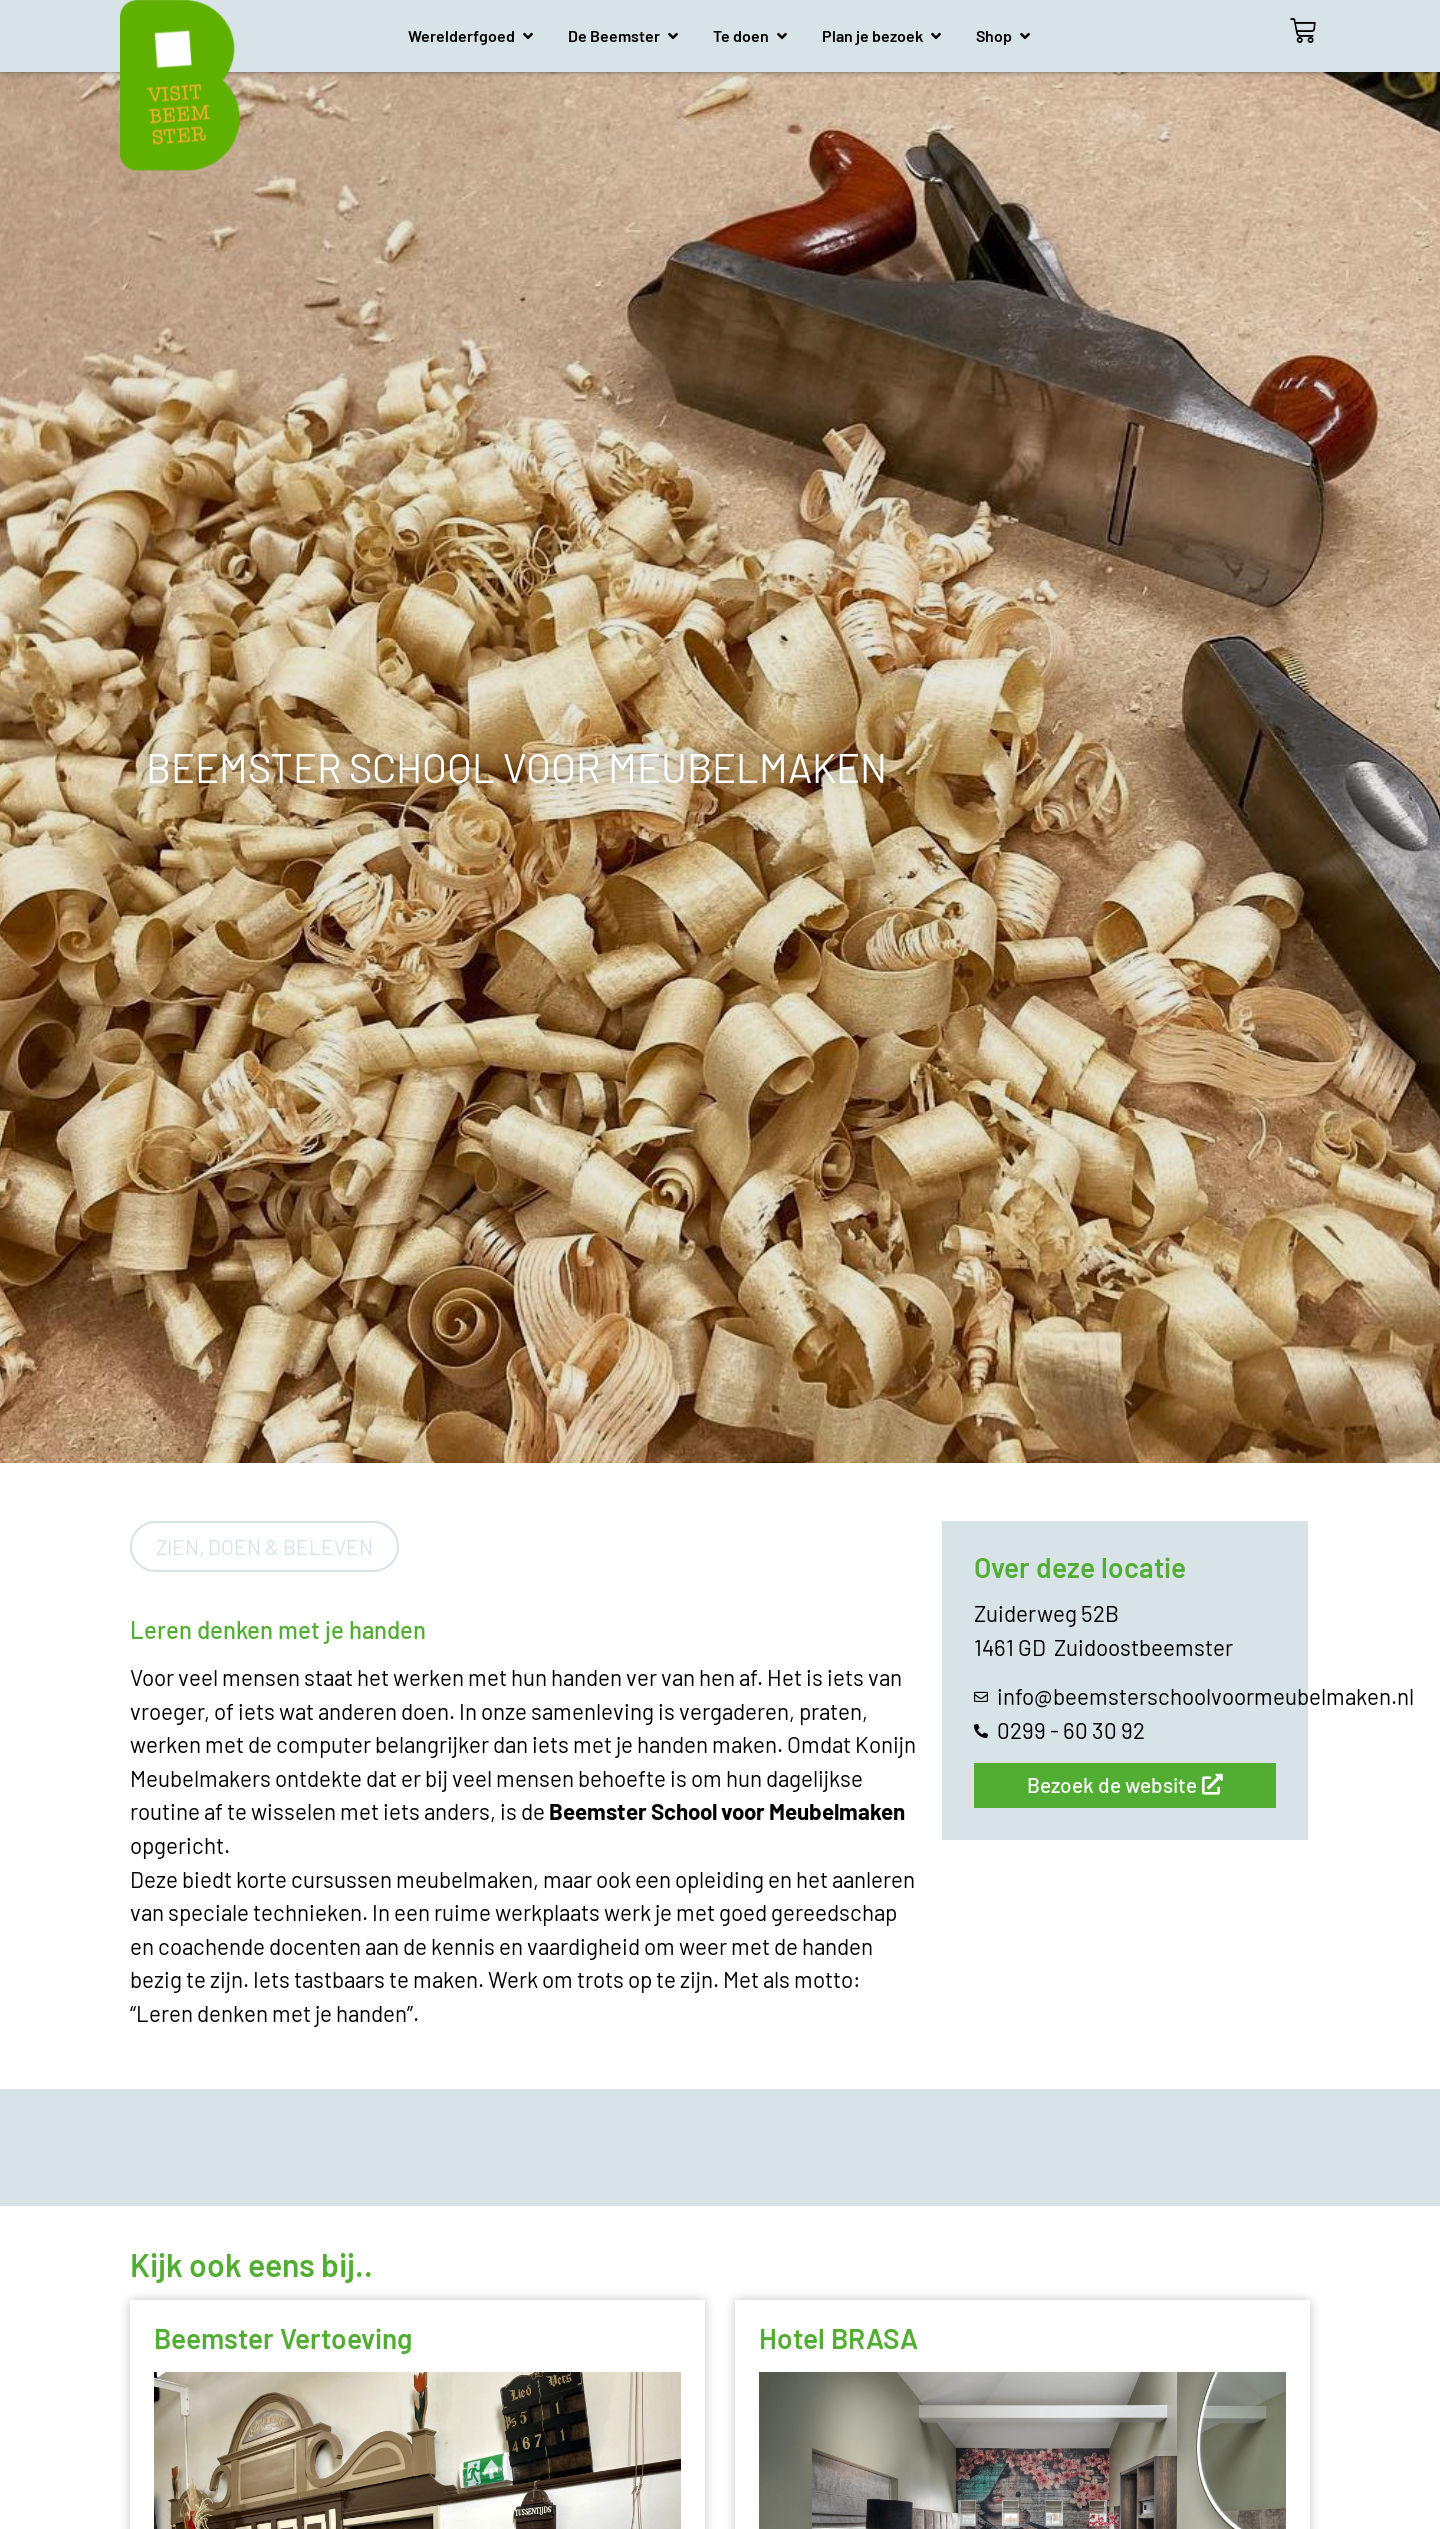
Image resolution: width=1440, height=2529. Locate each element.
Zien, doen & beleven (264, 1546)
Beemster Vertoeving (283, 2338)
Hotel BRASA (838, 2338)
